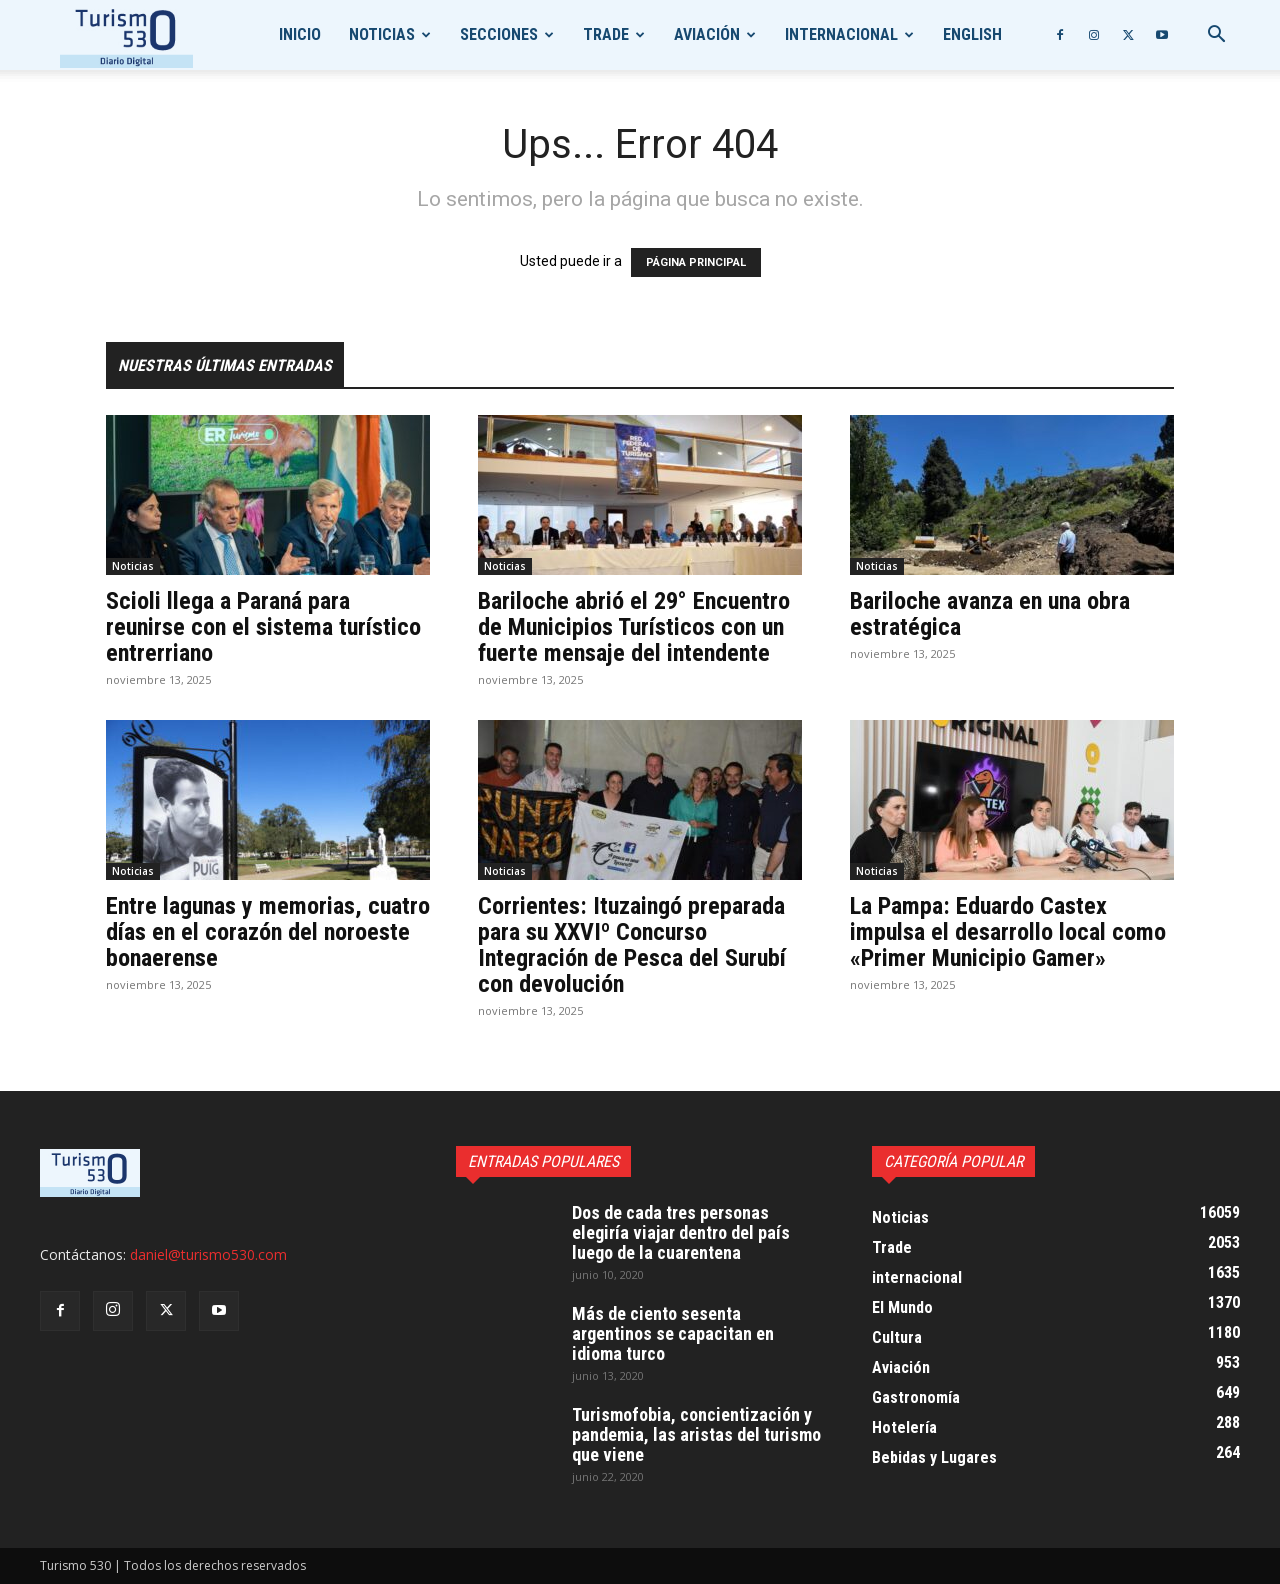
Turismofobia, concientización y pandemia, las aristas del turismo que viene (696, 1434)
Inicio (300, 34)
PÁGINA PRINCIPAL (696, 262)
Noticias (382, 34)
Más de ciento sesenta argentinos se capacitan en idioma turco (673, 1333)
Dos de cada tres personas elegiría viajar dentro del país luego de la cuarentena (681, 1232)
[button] (1216, 36)
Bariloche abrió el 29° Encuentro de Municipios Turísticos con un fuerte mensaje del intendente (634, 627)
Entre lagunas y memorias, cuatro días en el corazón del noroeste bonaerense (268, 932)
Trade (606, 34)
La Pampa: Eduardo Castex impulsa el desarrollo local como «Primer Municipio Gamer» (1008, 932)
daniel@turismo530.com (208, 1254)
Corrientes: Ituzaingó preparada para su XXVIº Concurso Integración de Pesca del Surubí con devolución (632, 945)
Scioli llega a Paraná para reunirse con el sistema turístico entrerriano (263, 627)
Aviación (707, 34)
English (972, 34)
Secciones (499, 34)
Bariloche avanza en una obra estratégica (990, 614)
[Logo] (126, 35)
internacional (841, 34)
